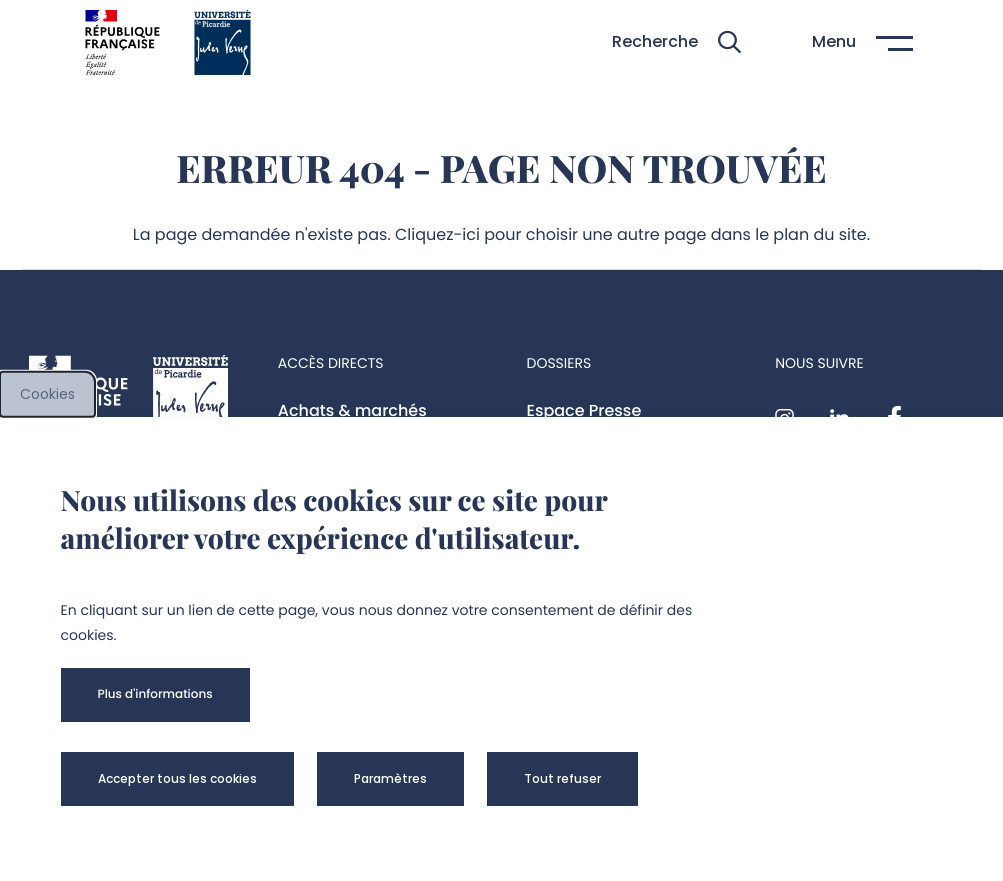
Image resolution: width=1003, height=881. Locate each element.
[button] (676, 42)
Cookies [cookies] (47, 394)
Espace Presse (584, 410)
